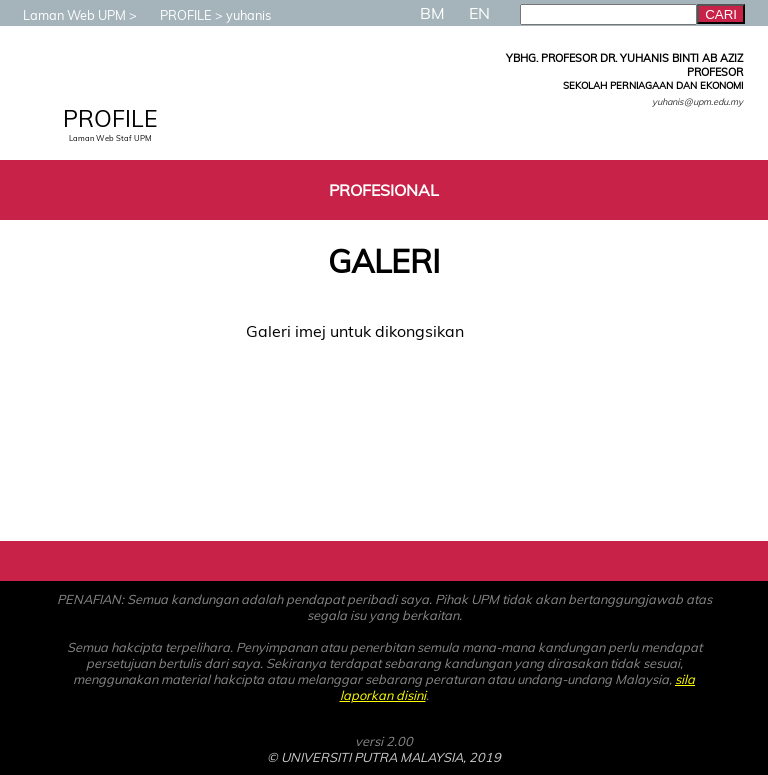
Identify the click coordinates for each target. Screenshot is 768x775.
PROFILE (176, 15)
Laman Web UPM (64, 15)
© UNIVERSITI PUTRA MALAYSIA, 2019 (384, 757)
